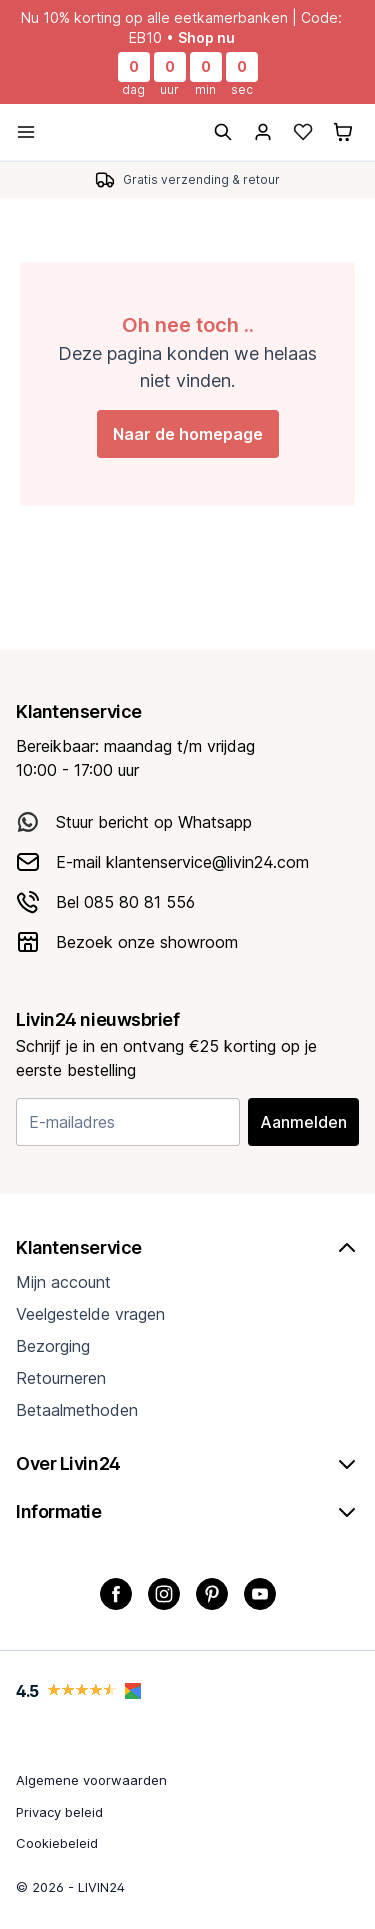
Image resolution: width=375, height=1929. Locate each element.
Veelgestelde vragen (90, 1314)
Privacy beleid (59, 1812)
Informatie (187, 1512)
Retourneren (61, 1378)
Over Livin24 (187, 1464)
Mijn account (63, 1282)
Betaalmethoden (77, 1410)
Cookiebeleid (57, 1843)
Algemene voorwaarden (91, 1780)
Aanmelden (303, 1122)
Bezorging (53, 1346)
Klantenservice (187, 1248)
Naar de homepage (188, 434)
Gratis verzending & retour (201, 179)
